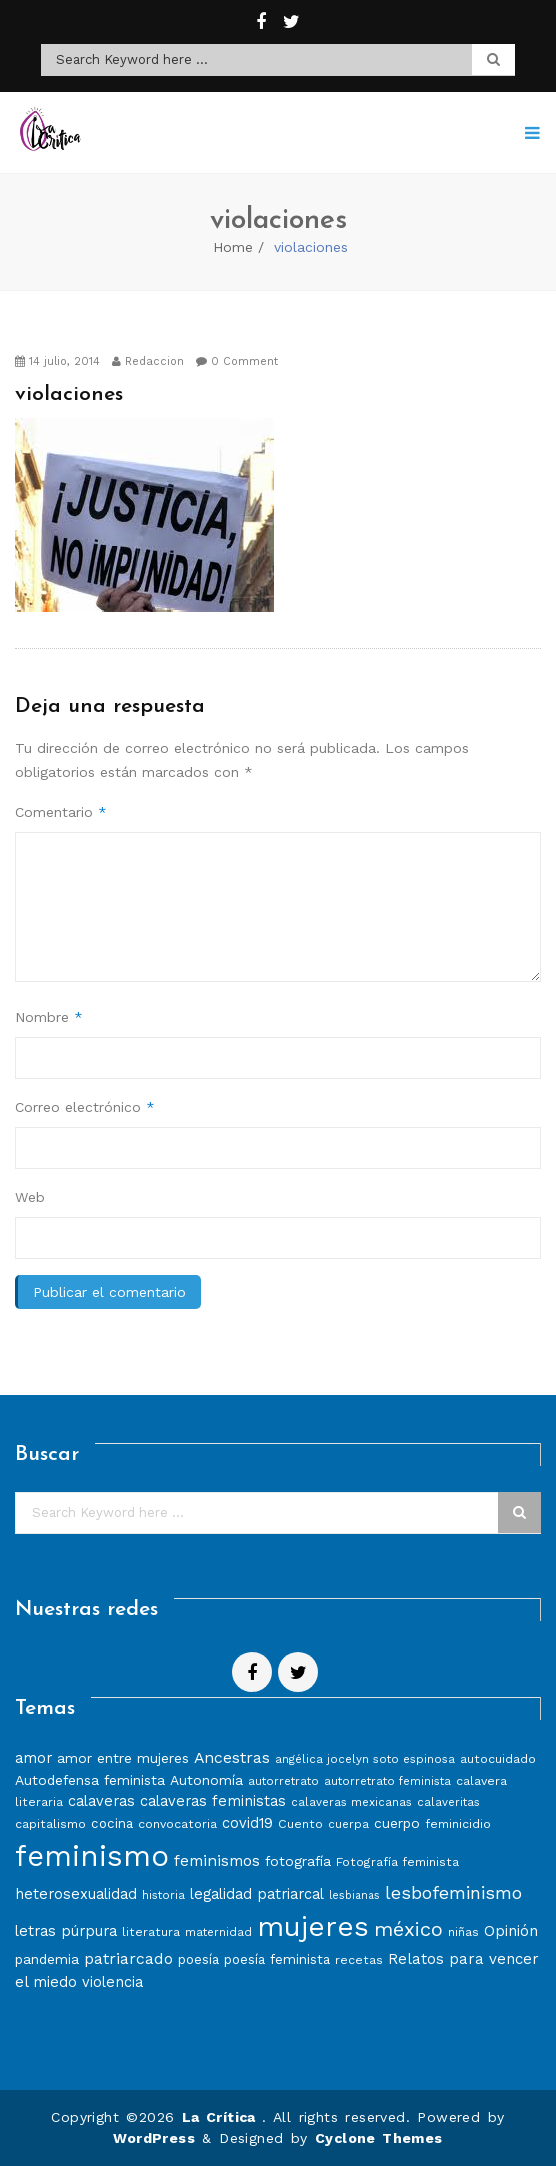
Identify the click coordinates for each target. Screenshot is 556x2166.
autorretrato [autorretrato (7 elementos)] (283, 1781)
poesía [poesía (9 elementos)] (198, 1959)
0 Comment (237, 361)
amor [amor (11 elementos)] (33, 1758)
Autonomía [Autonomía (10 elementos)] (206, 1780)
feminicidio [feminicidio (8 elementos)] (458, 1823)
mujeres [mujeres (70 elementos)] (313, 1926)
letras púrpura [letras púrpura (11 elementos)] (66, 1931)
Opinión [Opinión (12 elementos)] (511, 1931)
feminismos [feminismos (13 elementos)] (217, 1860)
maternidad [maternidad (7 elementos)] (218, 1932)
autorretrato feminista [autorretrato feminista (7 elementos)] (387, 1781)
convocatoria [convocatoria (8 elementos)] (177, 1823)
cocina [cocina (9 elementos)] (112, 1823)
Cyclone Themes (379, 2138)
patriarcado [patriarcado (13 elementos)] (128, 1958)
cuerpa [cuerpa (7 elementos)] (348, 1824)
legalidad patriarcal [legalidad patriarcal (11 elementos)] (257, 1894)
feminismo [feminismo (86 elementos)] (92, 1856)
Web (30, 1197)
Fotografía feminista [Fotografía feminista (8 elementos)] (397, 1861)
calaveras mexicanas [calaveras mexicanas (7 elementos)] (351, 1802)
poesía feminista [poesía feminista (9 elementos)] (277, 1959)
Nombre (49, 1017)
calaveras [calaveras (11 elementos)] (101, 1801)
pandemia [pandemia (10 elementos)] (47, 1959)
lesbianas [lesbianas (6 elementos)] (354, 1895)
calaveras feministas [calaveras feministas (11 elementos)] (213, 1801)
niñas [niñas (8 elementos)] (463, 1931)
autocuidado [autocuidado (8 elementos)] (498, 1758)
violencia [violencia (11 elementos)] (112, 1982)
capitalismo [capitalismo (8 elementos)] (50, 1823)
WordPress (154, 2138)
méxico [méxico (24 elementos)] (408, 1929)
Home (233, 247)
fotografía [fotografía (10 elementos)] (298, 1861)
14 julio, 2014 (57, 361)
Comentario (61, 812)
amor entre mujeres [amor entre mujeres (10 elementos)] (123, 1758)
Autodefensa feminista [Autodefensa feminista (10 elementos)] (90, 1780)
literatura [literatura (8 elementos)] (151, 1931)
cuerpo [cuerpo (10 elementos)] (397, 1823)
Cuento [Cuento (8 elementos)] (300, 1823)
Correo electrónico (85, 1107)
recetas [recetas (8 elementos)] (359, 1959)
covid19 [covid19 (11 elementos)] (247, 1823)
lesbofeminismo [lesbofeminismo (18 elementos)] (453, 1892)
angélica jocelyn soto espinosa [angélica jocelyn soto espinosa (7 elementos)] (365, 1759)
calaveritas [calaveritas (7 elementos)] (448, 1802)
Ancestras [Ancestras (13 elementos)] (232, 1757)
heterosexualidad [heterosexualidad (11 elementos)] (76, 1894)
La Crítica (222, 2117)
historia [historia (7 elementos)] (163, 1895)
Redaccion (148, 361)
